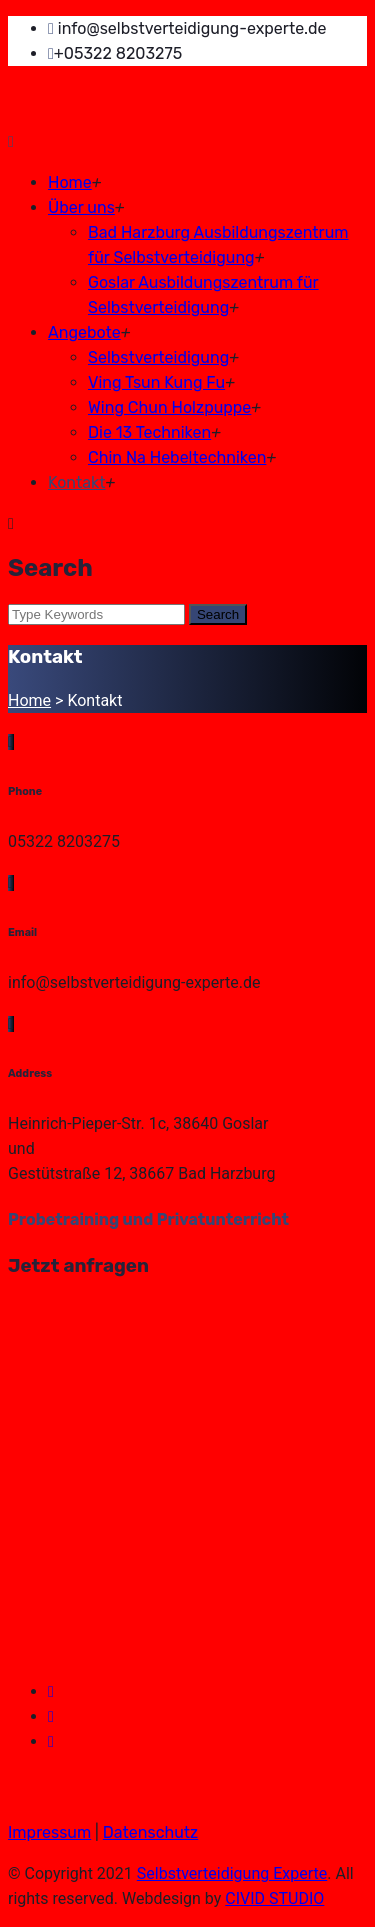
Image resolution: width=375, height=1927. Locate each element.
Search (218, 614)
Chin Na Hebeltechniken (177, 457)
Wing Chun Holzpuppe (169, 407)
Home (70, 182)
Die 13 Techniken (149, 432)
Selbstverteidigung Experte (232, 1873)
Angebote (84, 332)
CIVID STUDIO (274, 1898)
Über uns (81, 207)
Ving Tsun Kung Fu (156, 382)
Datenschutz (150, 1832)
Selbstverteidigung (158, 357)
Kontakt (77, 482)
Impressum (49, 1832)
